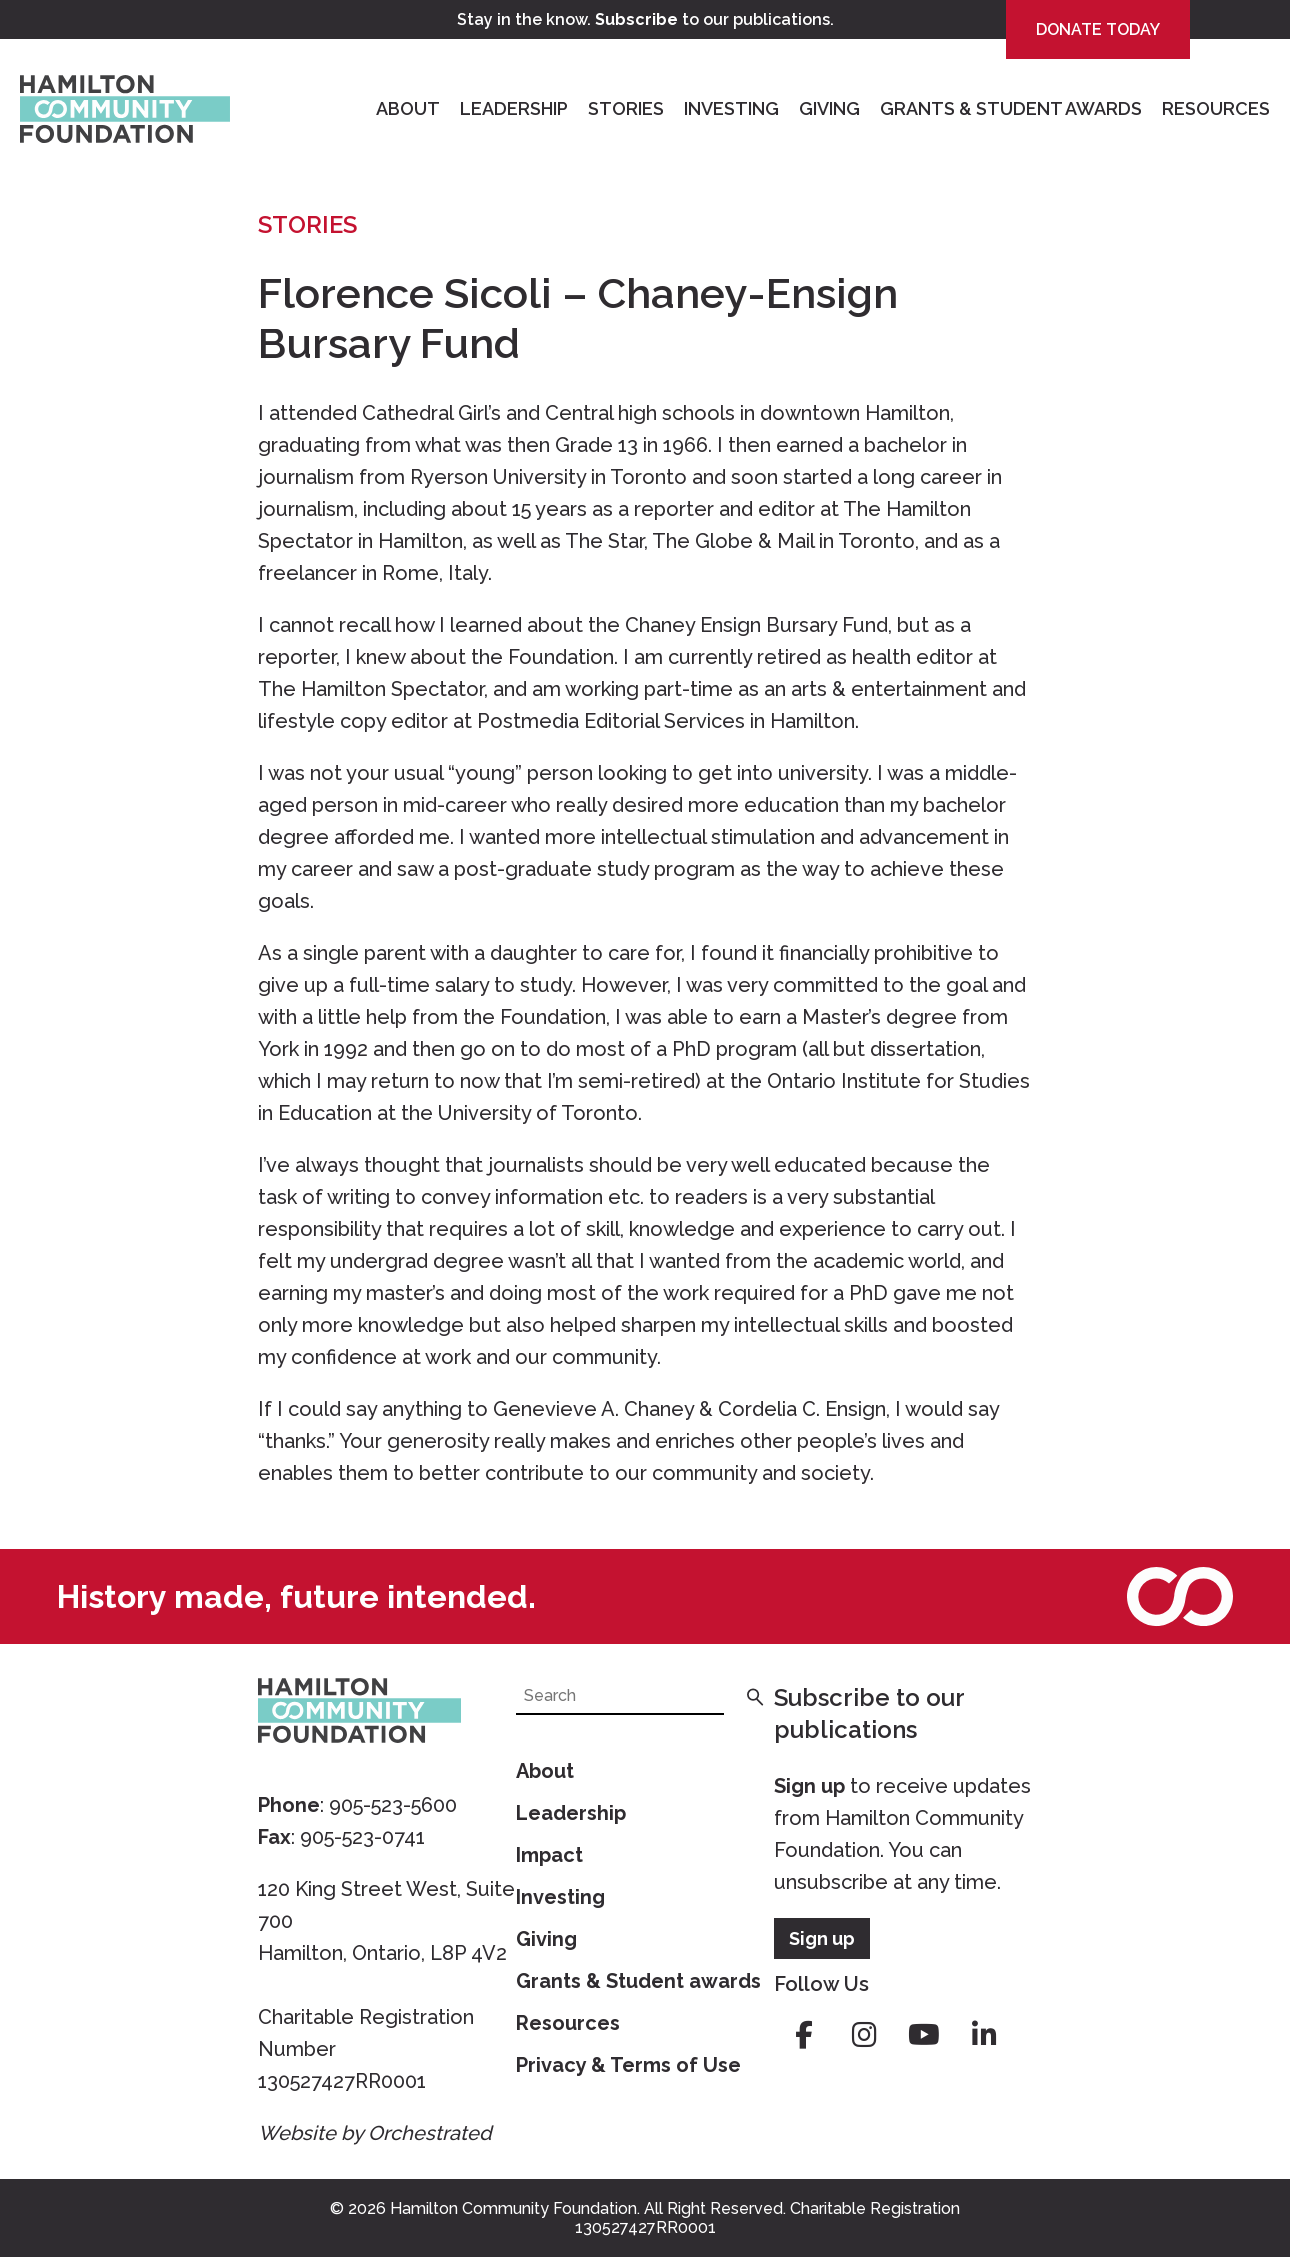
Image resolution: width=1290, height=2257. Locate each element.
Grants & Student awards (638, 1981)
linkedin (984, 2035)
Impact (549, 1855)
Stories (626, 108)
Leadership (514, 108)
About (408, 108)
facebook (804, 2035)
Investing (731, 108)
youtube (924, 2035)
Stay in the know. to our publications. (645, 19)
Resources (1216, 108)
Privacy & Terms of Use (628, 2065)
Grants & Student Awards (1011, 108)
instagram (864, 2035)
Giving (829, 108)
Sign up (809, 1786)
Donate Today (1098, 29)
